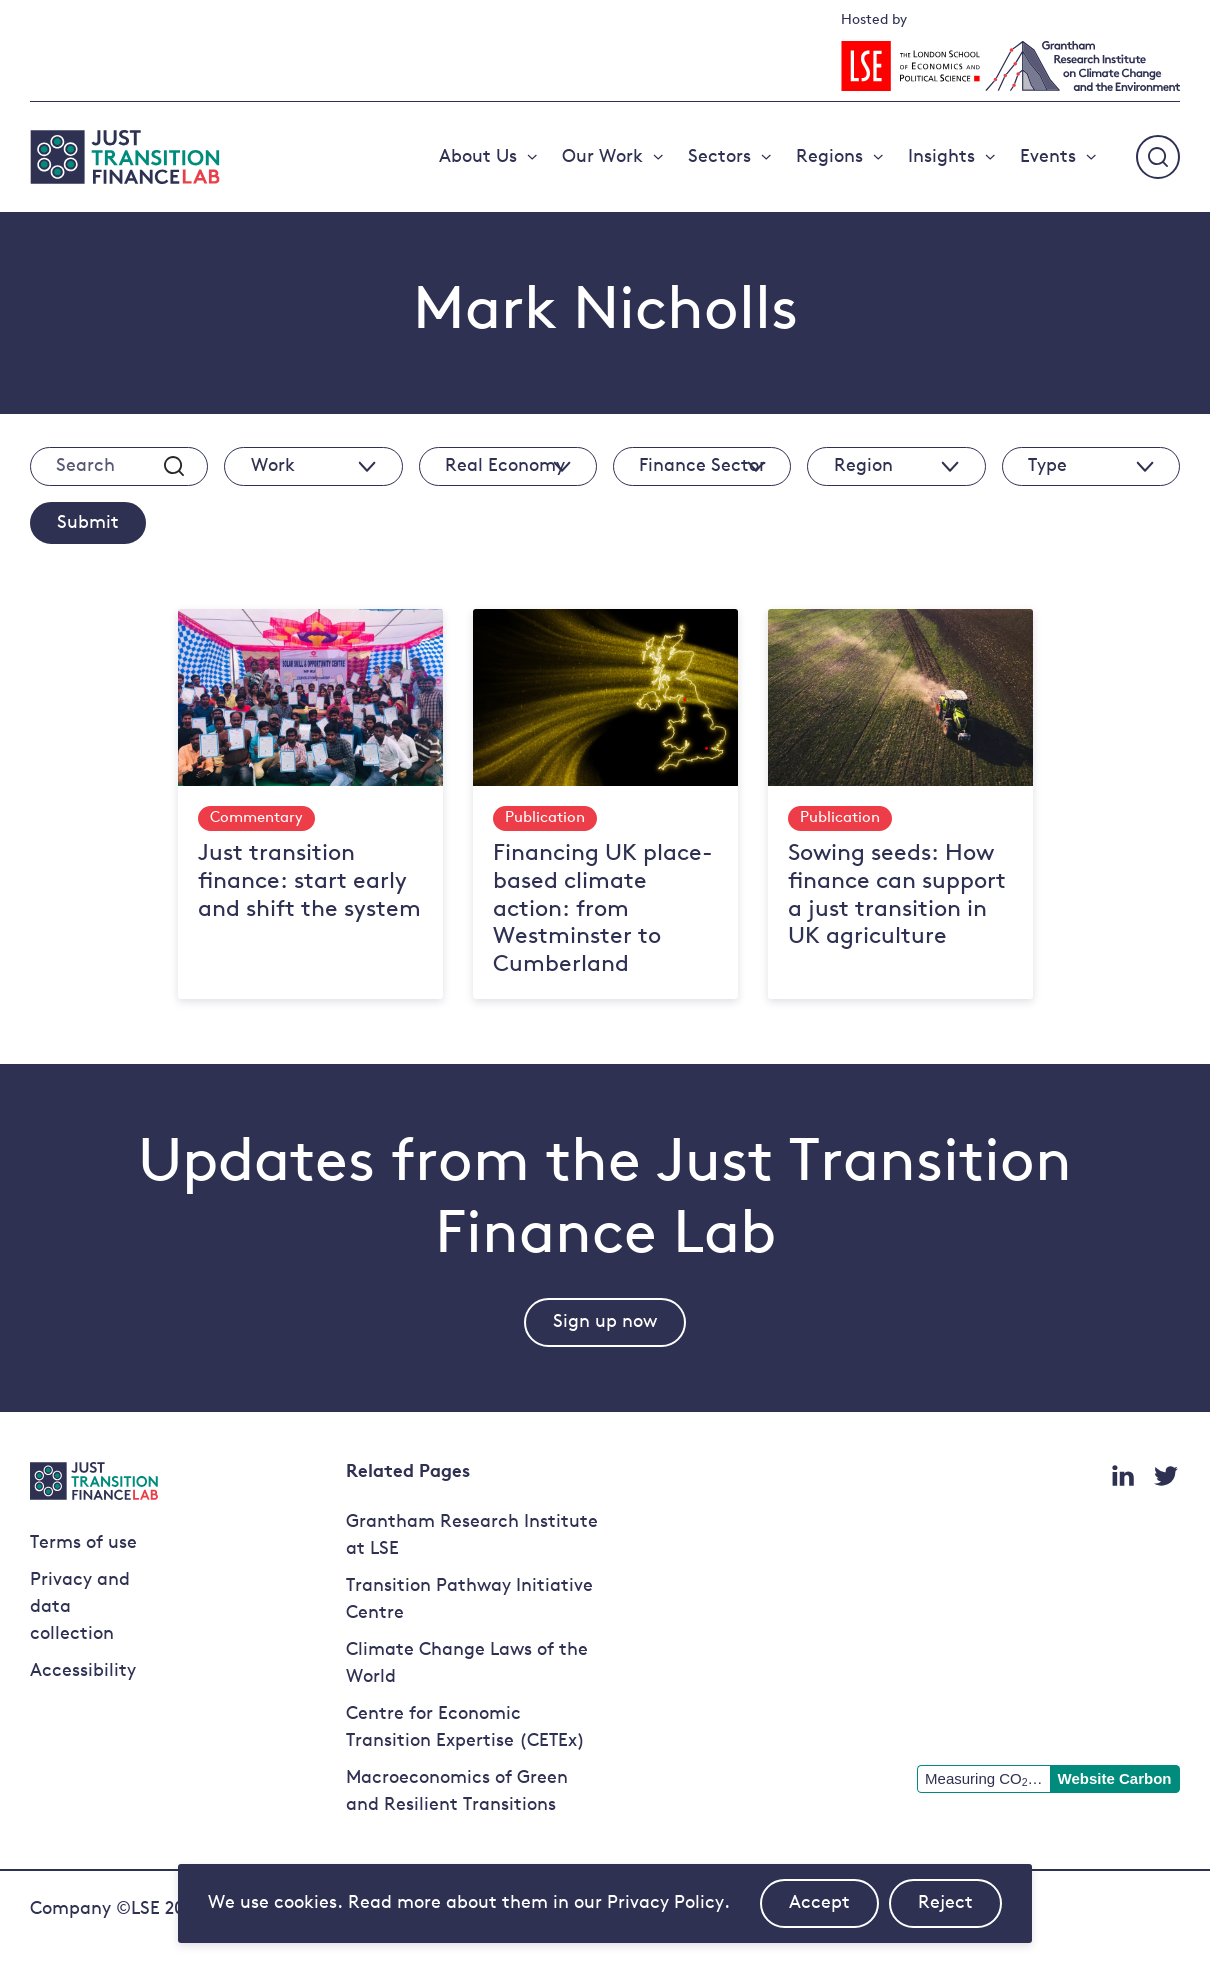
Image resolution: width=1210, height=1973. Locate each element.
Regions (829, 157)
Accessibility (83, 1671)
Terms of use (83, 1543)
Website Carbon (1115, 1778)
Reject (960, 1911)
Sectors (719, 157)
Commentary (256, 818)
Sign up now (605, 1322)
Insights (941, 157)
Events (1048, 157)
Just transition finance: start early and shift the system (309, 882)
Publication (545, 818)
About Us (478, 157)
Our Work (602, 157)
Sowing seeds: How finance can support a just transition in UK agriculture (897, 896)
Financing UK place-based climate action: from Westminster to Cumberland (603, 909)
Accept (834, 1911)
